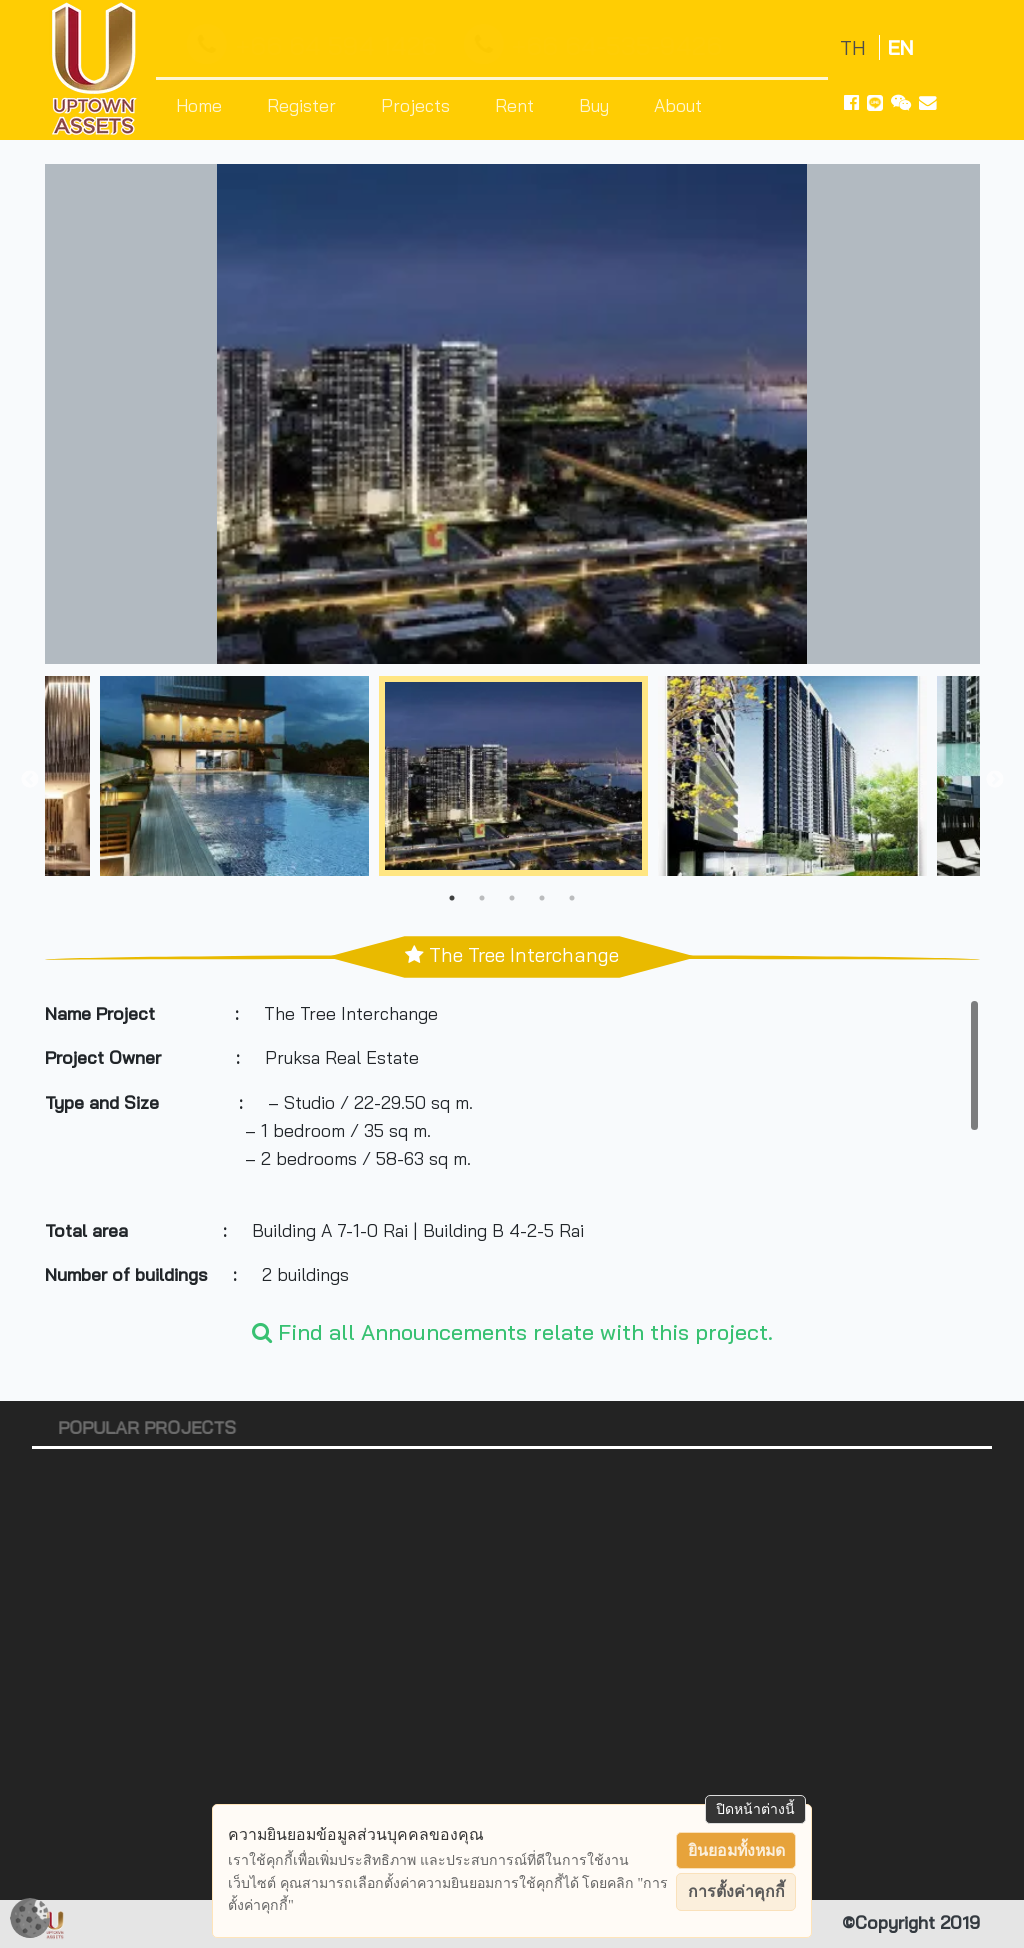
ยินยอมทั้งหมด (736, 1850)
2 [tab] (482, 898)
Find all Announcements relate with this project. (512, 1331)
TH (855, 47)
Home (199, 105)
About (678, 105)
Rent (514, 105)
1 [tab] (452, 898)
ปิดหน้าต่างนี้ (755, 1809)
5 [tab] (572, 898)
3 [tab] (512, 898)
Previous (30, 780)
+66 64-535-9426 (597, 45)
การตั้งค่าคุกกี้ (736, 1891)
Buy (594, 105)
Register (301, 105)
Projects (415, 105)
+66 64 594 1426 (316, 45)
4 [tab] (542, 898)
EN (900, 47)
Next (995, 780)
